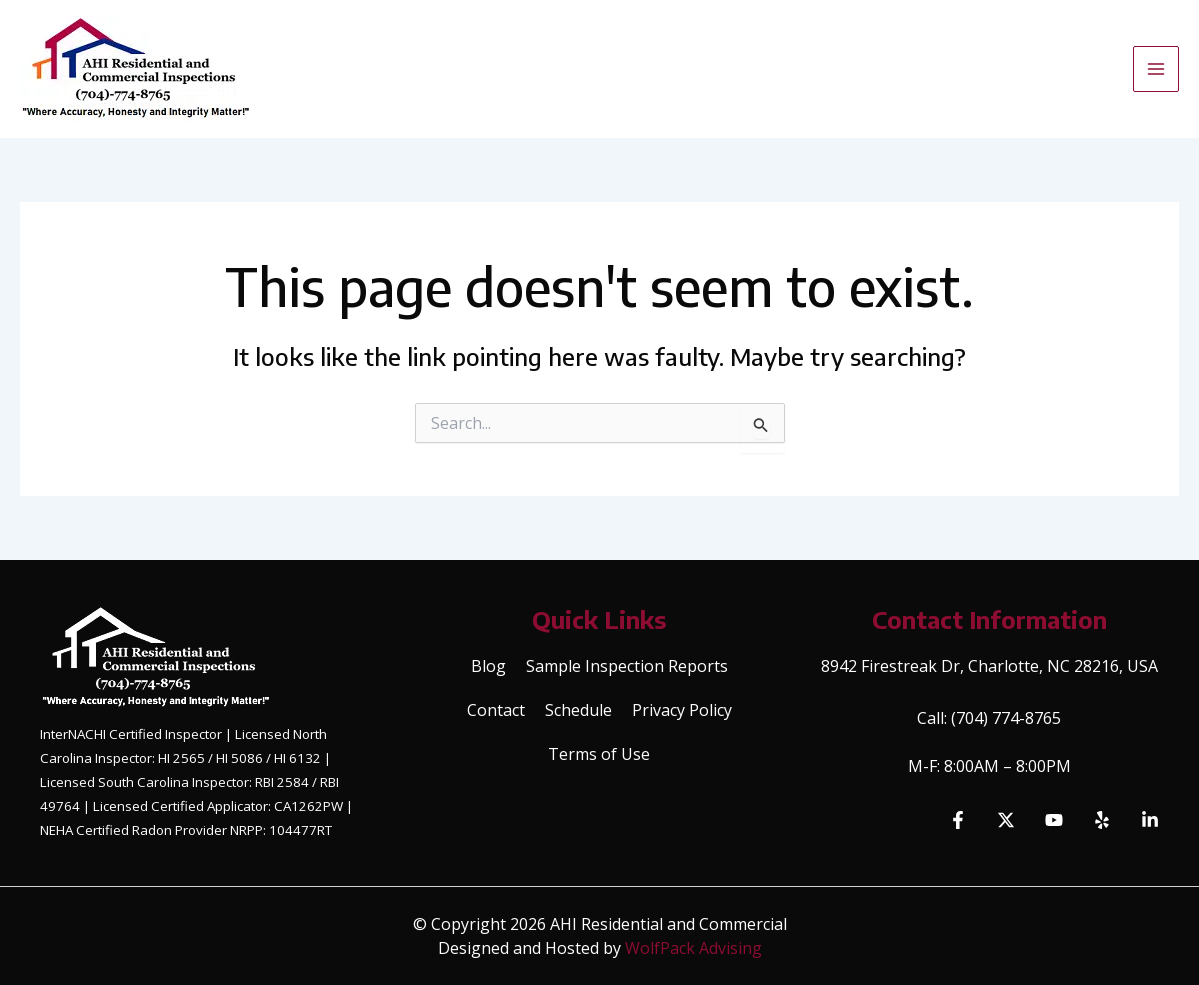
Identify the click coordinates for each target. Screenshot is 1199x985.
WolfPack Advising (693, 948)
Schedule (578, 710)
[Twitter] (1006, 820)
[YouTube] (1054, 820)
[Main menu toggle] (1156, 69)
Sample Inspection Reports (627, 666)
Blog (488, 666)
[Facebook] (958, 820)
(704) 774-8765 (1006, 718)
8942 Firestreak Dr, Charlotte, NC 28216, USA (989, 666)
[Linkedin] (1150, 820)
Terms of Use (599, 754)
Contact (496, 710)
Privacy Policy (682, 710)
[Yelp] (1102, 820)
